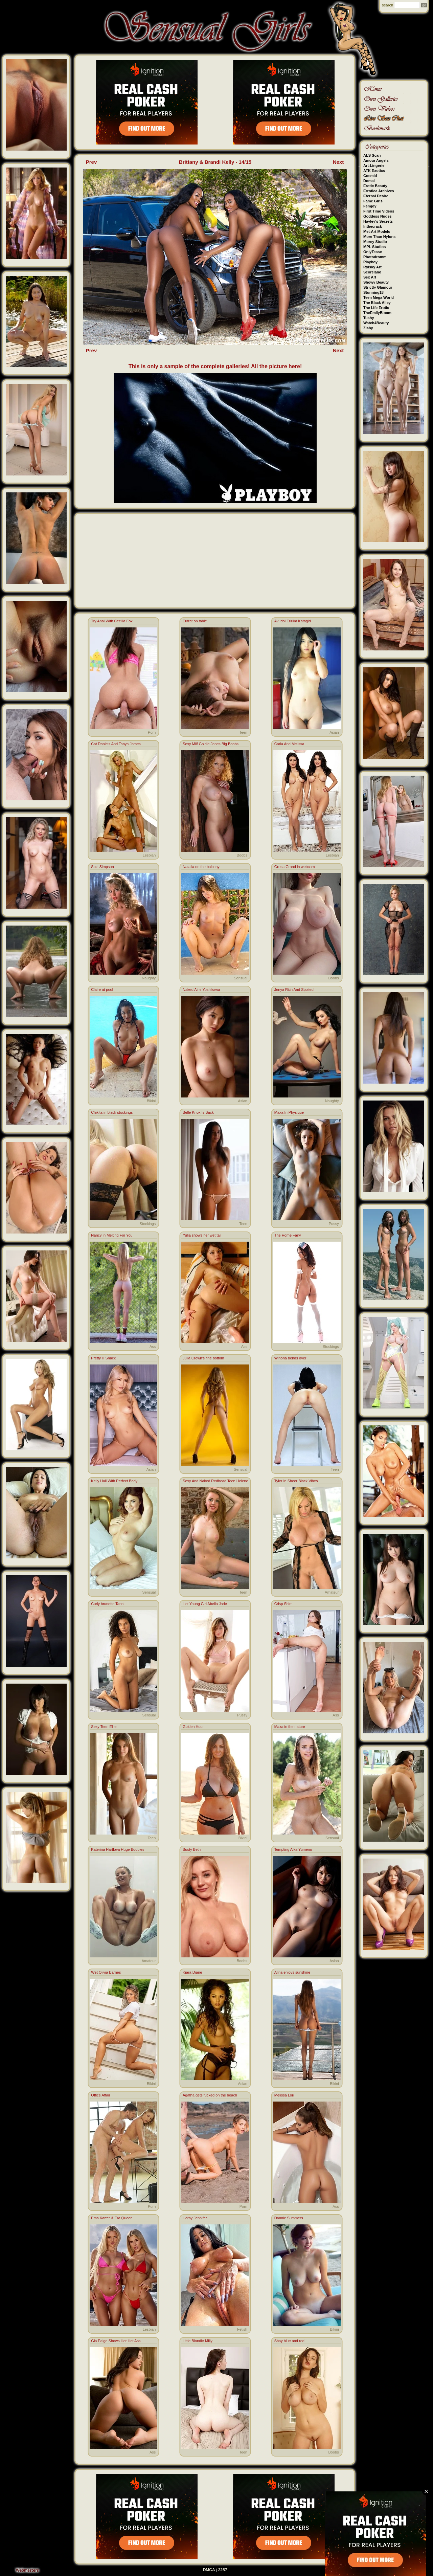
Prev (91, 162)
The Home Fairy (287, 1235)
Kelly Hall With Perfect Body (114, 1481)
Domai (369, 181)
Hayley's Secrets (378, 221)
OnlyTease (372, 252)
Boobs (242, 855)
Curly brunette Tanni (107, 1604)
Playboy (370, 262)
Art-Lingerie (373, 165)
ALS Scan (372, 155)
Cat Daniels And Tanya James (116, 744)
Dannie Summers (288, 2218)
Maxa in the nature (289, 1727)
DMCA (209, 2570)
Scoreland (372, 272)
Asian (334, 732)
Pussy (334, 1224)
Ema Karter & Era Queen (111, 2218)
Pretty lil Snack (103, 1358)
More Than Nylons (379, 237)
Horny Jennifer (195, 2218)
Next (338, 162)
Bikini (151, 1101)
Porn (152, 732)
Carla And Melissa (289, 744)
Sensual (240, 978)
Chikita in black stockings (112, 1112)
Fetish (242, 2329)
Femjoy (370, 206)
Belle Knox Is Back (198, 1112)
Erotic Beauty (375, 186)
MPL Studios (374, 247)
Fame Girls (373, 201)
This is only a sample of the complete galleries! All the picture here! (215, 366)
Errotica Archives (378, 191)
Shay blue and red (289, 2341)
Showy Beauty (376, 282)
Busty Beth (192, 1849)
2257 (222, 2570)
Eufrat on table (195, 621)
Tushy (368, 318)
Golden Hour (193, 1727)
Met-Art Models (376, 231)
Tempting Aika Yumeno (293, 1849)
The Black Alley (377, 303)
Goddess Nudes (377, 216)
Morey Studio (375, 242)
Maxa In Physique (289, 1112)
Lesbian (149, 855)
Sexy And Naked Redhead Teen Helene (215, 1481)
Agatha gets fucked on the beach (210, 2095)
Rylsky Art (372, 267)
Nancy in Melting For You (111, 1235)
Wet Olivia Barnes (106, 1972)
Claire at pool (102, 989)
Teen (243, 732)
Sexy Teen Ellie (103, 1727)
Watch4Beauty (376, 323)
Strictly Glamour (377, 287)
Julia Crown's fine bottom (203, 1358)
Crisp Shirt (283, 1604)
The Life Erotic (376, 308)
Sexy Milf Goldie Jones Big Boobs (210, 744)
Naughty (149, 978)
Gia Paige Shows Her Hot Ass (115, 2341)
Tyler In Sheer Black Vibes (296, 1481)
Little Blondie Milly (197, 2341)
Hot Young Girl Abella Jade (205, 1604)
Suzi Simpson (102, 867)
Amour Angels (376, 160)
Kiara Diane (192, 1972)
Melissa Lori (284, 2095)
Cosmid (370, 176)
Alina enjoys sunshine (292, 1972)
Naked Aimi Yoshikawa (201, 989)
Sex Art (369, 277)
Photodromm (374, 257)
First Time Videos (378, 211)
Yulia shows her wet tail (202, 1235)
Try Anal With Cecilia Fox (111, 621)
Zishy (368, 328)
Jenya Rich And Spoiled (294, 989)
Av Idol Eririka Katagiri (292, 621)
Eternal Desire (375, 196)
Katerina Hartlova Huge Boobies (117, 1849)
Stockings (148, 1224)
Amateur (332, 1592)
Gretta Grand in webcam (294, 867)
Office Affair (100, 2095)
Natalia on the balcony (201, 867)
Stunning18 (373, 292)
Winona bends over (290, 1358)
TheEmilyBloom (377, 313)
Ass (153, 1347)
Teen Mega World (378, 297)
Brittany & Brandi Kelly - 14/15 (215, 162)
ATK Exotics (374, 171)
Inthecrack (372, 226)
